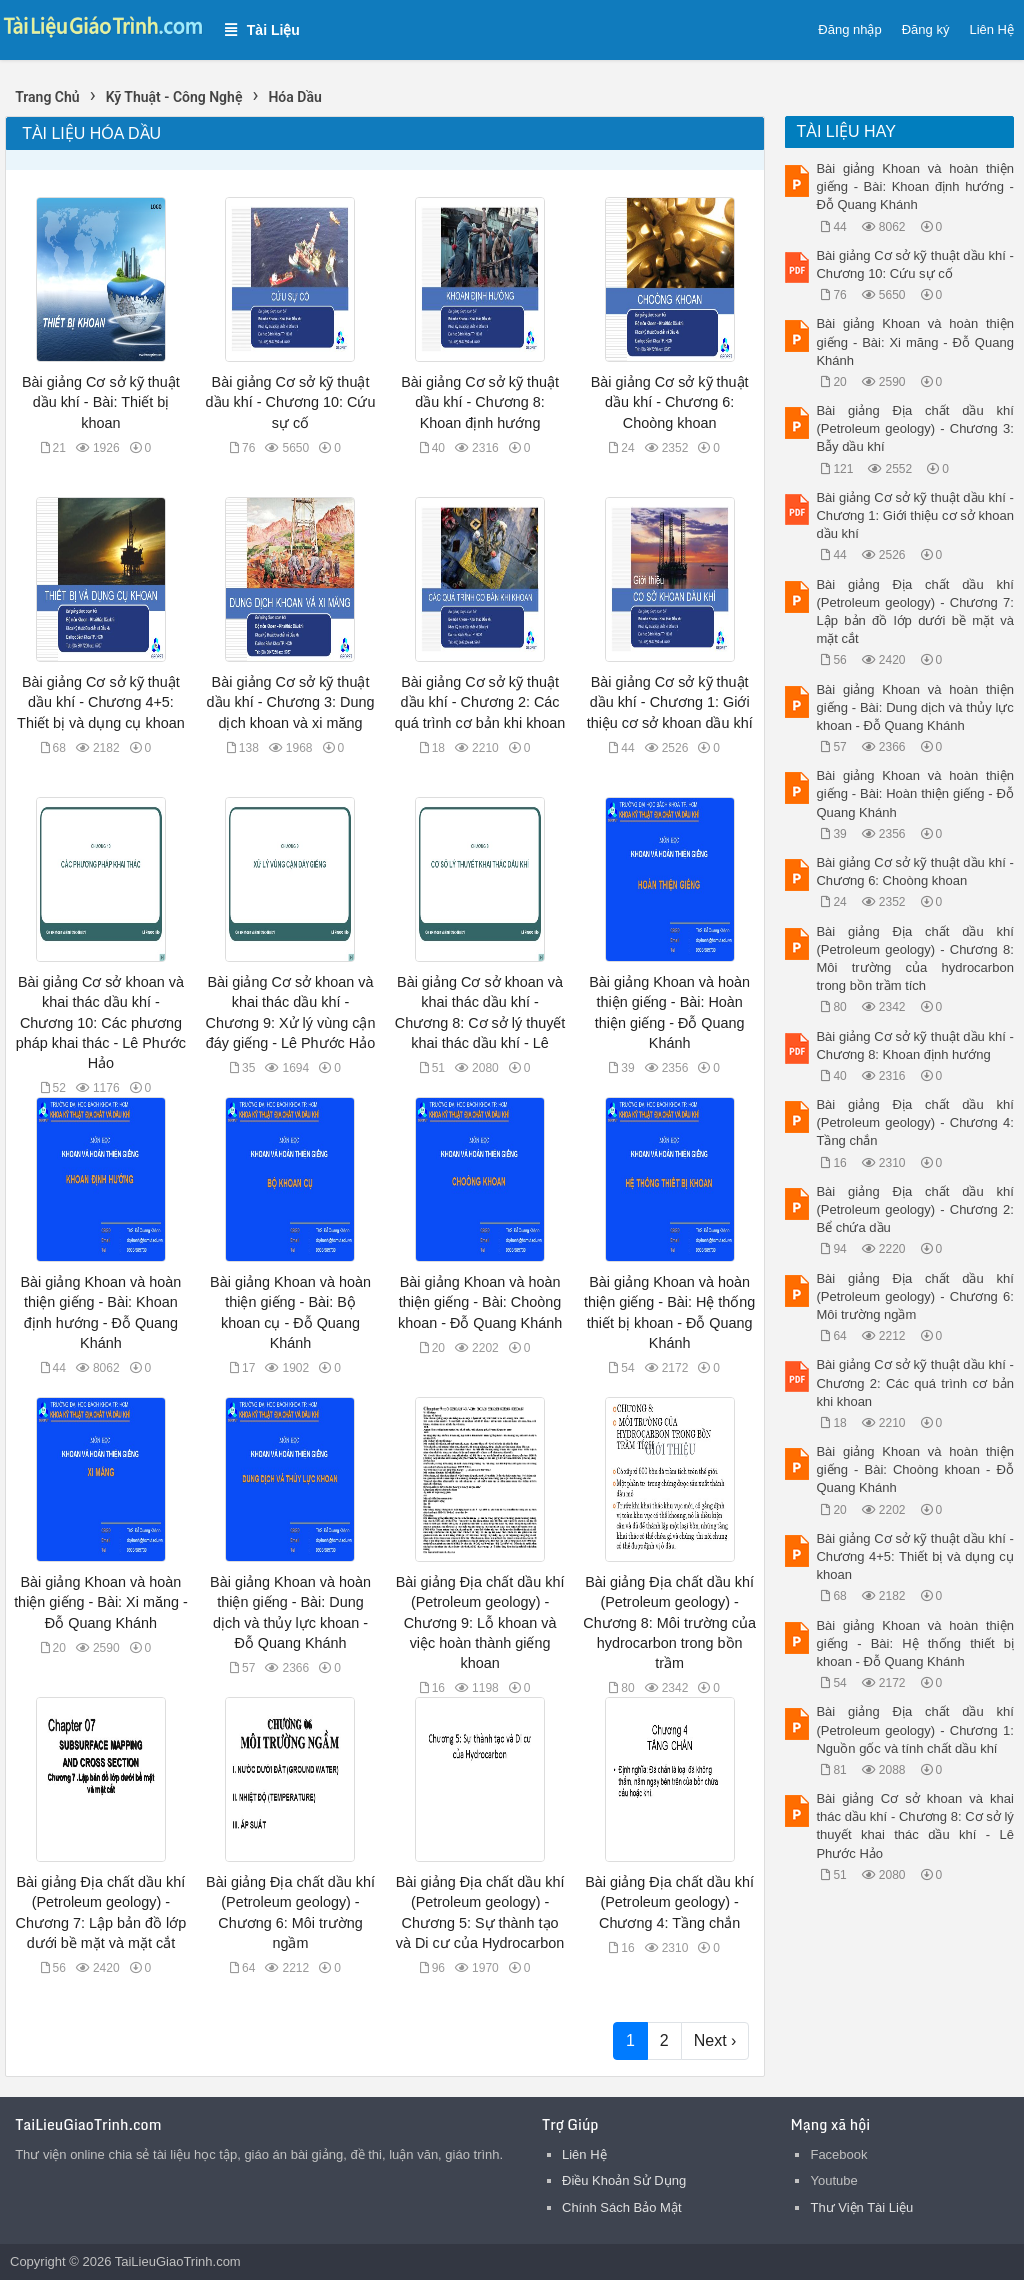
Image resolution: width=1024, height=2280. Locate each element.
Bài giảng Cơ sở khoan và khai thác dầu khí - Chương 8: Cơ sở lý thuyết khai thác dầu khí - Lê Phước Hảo (914, 1826)
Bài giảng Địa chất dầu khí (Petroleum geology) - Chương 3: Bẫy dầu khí (914, 428)
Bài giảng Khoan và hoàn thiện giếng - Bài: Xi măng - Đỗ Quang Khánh (101, 1602)
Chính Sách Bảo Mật (622, 2207)
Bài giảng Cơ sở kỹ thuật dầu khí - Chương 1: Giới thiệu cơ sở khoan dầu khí (670, 702)
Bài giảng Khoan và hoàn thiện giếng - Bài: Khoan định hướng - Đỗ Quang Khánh (914, 186)
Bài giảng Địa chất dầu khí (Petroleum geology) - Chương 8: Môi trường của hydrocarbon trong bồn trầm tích (914, 959)
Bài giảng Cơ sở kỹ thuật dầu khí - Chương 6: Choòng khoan (670, 402)
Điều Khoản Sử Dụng (624, 2180)
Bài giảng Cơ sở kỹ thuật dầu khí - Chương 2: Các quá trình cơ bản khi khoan (480, 702)
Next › (715, 2040)
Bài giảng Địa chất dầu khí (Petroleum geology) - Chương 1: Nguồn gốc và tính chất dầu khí (914, 1729)
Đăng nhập (849, 29)
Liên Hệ (991, 29)
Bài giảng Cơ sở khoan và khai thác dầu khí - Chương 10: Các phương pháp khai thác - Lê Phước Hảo (101, 1022)
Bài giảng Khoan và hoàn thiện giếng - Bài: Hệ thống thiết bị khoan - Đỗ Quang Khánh (914, 1643)
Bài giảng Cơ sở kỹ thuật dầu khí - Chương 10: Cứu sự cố (291, 402)
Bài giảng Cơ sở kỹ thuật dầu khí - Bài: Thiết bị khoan (101, 402)
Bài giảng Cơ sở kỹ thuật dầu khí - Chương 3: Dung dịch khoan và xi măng (291, 702)
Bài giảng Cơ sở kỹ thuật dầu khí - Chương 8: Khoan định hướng (480, 402)
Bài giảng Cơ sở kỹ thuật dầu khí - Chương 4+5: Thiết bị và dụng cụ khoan (101, 702)
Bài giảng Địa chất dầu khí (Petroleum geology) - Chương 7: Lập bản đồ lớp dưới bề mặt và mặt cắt (914, 612)
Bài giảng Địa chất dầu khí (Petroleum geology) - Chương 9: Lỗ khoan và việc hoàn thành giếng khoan (480, 1622)
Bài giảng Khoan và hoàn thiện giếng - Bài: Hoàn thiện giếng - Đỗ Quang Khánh (914, 793)
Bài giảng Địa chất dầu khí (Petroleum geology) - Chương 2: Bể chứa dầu (914, 1209)
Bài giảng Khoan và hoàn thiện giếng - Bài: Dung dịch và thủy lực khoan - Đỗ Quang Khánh (914, 707)
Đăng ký (926, 29)
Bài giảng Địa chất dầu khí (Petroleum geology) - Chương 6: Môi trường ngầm (914, 1296)
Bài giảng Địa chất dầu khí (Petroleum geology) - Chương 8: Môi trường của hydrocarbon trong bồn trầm (669, 1622)
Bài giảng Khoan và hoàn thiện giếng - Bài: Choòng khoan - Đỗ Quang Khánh (480, 1302)
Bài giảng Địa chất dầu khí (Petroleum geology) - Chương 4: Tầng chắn (669, 1902)
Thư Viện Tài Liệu (861, 2207)
